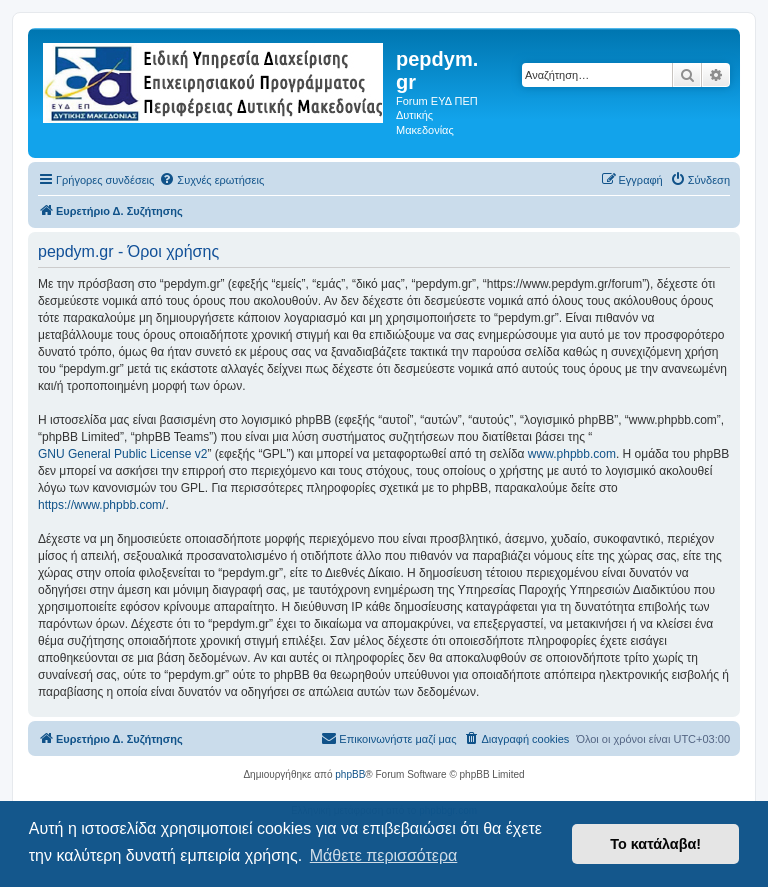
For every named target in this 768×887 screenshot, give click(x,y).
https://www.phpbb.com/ (101, 505)
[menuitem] (211, 180)
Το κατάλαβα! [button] (655, 844)
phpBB (350, 774)
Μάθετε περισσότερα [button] (384, 855)
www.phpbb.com (572, 454)
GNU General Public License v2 (122, 454)
